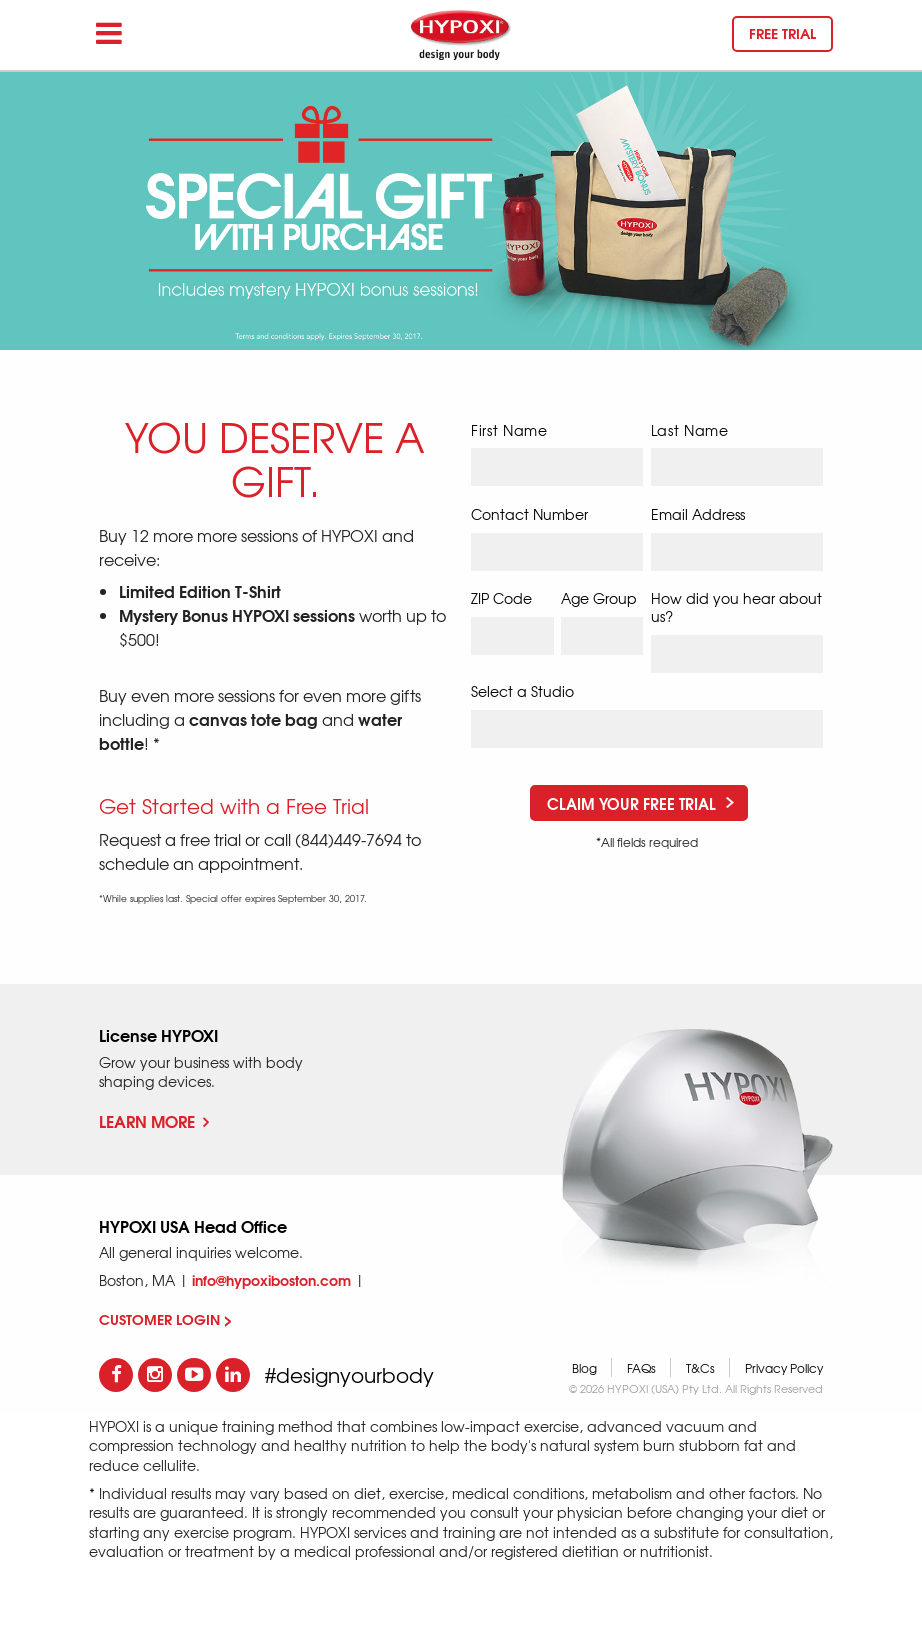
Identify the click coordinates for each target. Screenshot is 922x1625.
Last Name (690, 430)
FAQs (641, 1368)
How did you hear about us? (736, 607)
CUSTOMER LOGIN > (165, 1319)
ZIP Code (501, 598)
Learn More (154, 1120)
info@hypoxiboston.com (271, 1280)
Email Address (698, 514)
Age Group (599, 598)
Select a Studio (522, 691)
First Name (509, 430)
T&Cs (700, 1368)
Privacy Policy (784, 1368)
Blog (584, 1368)
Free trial (782, 33)
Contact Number (529, 514)
